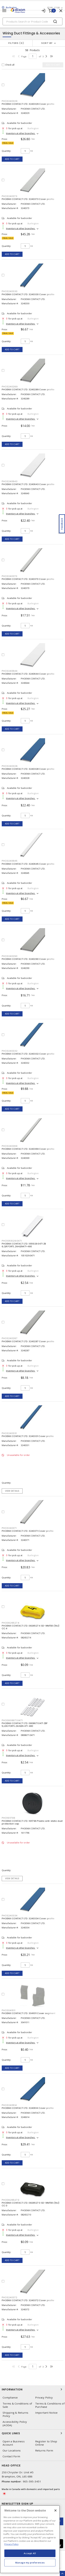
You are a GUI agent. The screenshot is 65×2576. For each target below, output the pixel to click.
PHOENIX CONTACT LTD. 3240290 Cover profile (28, 959)
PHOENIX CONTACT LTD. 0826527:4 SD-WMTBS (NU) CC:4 (30, 1627)
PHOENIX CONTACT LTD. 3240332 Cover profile (28, 1053)
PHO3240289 (10, 386)
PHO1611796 (8, 1817)
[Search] (32, 21)
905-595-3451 (32, 2481)
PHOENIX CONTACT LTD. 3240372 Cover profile (28, 2300)
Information (32, 2389)
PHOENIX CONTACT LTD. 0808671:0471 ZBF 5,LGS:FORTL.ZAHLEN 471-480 (24, 1724)
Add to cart (12, 159)
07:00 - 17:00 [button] (53, 7)
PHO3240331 (9, 1433)
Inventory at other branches (20, 133)
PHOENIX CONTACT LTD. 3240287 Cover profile (28, 1341)
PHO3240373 (9, 196)
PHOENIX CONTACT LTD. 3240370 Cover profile (28, 579)
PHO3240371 (9, 1528)
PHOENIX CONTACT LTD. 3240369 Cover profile (28, 1148)
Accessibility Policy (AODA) (15, 2423)
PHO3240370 (9, 576)
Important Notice (46, 2412)
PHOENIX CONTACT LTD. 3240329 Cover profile (28, 104)
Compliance (10, 2397)
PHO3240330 (10, 291)
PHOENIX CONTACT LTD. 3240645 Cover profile (28, 863)
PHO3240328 (10, 766)
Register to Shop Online (46, 2443)
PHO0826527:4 (10, 1622)
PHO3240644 (10, 670)
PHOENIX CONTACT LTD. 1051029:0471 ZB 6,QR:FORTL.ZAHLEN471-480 (24, 1245)
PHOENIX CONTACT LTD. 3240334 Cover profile (28, 1918)
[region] (30, 2539)
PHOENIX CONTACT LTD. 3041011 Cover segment (28, 2013)
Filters (16, 43)
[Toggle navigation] (4, 10)
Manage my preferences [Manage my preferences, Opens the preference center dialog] (30, 2562)
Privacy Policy (44, 2397)
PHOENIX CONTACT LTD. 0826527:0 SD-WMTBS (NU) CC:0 (30, 2204)
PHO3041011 (8, 2010)
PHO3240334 (10, 1915)
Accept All (30, 2553)
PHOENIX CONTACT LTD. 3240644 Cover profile (28, 673)
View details (12, 1490)
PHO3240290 (10, 956)
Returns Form (44, 2450)
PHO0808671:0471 (12, 1720)
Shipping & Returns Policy (15, 2414)
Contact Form (11, 2456)
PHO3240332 (10, 1050)
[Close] (55, 2510)
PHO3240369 (10, 1146)
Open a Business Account (14, 2443)
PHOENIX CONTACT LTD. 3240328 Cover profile (28, 769)
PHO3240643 (10, 481)
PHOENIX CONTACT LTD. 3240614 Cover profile (28, 2108)
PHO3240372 (9, 2297)
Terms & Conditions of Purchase (49, 2405)
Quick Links (32, 2433)
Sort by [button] (47, 43)
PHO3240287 (10, 1338)
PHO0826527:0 (10, 2199)
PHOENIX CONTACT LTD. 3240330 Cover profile (28, 294)
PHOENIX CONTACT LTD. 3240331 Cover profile (28, 1436)
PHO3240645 (10, 860)
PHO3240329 (10, 101)
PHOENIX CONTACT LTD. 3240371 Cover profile (28, 1531)
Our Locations (12, 2450)
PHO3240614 (9, 2105)
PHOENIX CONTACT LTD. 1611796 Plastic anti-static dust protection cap (32, 1822)
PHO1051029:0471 (12, 1240)
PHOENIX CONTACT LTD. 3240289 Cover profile (28, 389)
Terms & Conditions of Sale (17, 2405)
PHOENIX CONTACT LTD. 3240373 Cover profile (28, 199)
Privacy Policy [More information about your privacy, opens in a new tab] (11, 2544)
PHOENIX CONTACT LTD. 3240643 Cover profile (28, 484)
